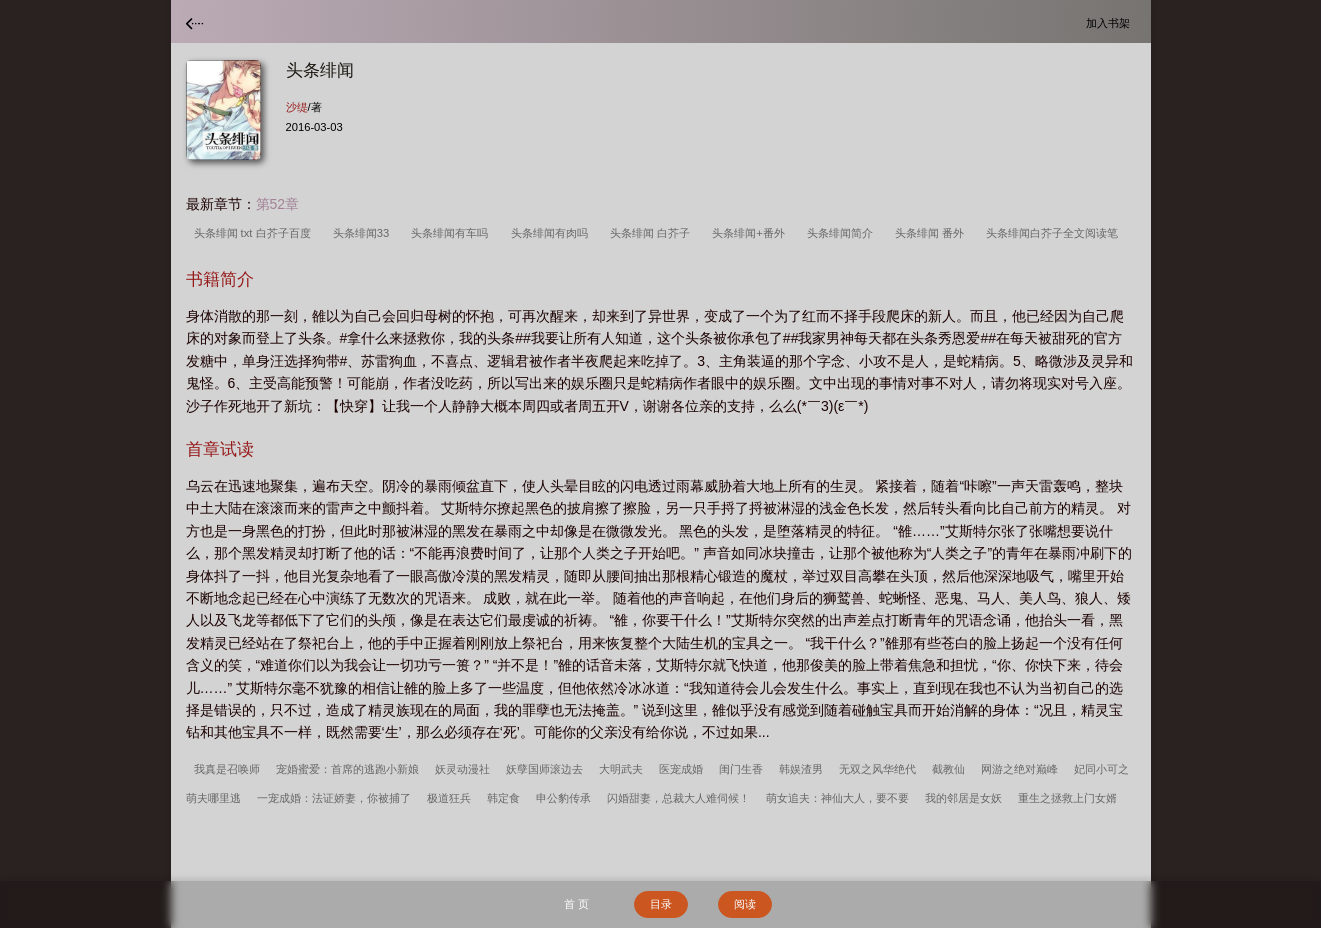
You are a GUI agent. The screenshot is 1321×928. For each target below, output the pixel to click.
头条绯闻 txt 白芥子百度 (255, 233)
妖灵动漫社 (462, 769)
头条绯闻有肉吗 (552, 233)
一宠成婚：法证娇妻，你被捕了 (334, 798)
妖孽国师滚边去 (544, 769)
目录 (661, 904)
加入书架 (1111, 22)
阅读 (745, 904)
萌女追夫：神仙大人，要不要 (837, 798)
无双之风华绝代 (877, 769)
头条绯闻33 (364, 233)
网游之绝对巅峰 (1019, 769)
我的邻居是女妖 (963, 798)
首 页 (576, 904)
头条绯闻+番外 (751, 233)
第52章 (278, 204)
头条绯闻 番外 (932, 233)
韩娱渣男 (801, 769)
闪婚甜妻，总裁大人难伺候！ (678, 798)
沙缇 (297, 107)
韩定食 (503, 798)
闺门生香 (741, 769)
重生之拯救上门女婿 (1067, 798)
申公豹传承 (563, 798)
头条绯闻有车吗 (452, 233)
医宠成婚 (681, 769)
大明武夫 (621, 769)
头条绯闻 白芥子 (653, 233)
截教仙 (948, 769)
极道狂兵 (449, 798)
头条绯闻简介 (843, 233)
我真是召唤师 (227, 769)
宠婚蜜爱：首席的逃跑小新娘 (347, 769)
